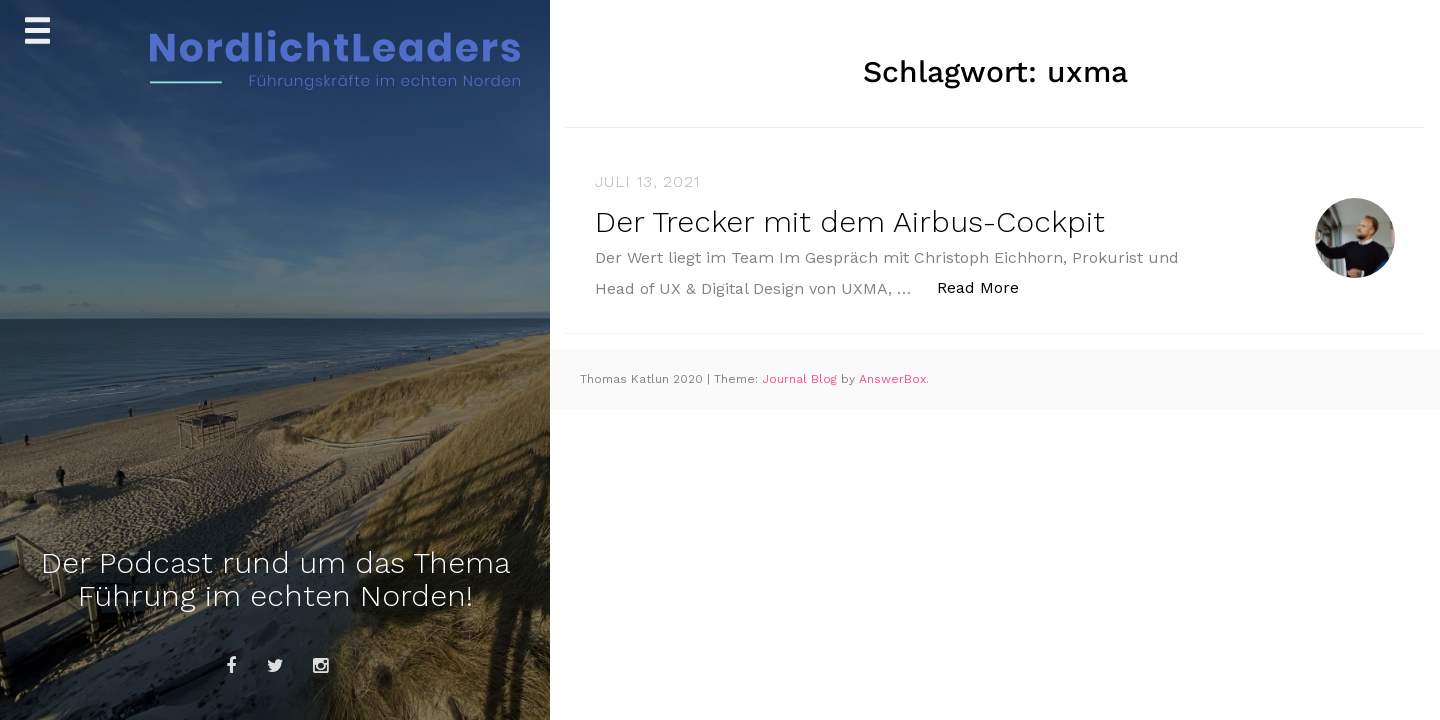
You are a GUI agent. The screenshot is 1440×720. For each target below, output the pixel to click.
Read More (988, 286)
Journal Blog (801, 379)
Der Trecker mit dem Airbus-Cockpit (850, 221)
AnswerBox (892, 379)
